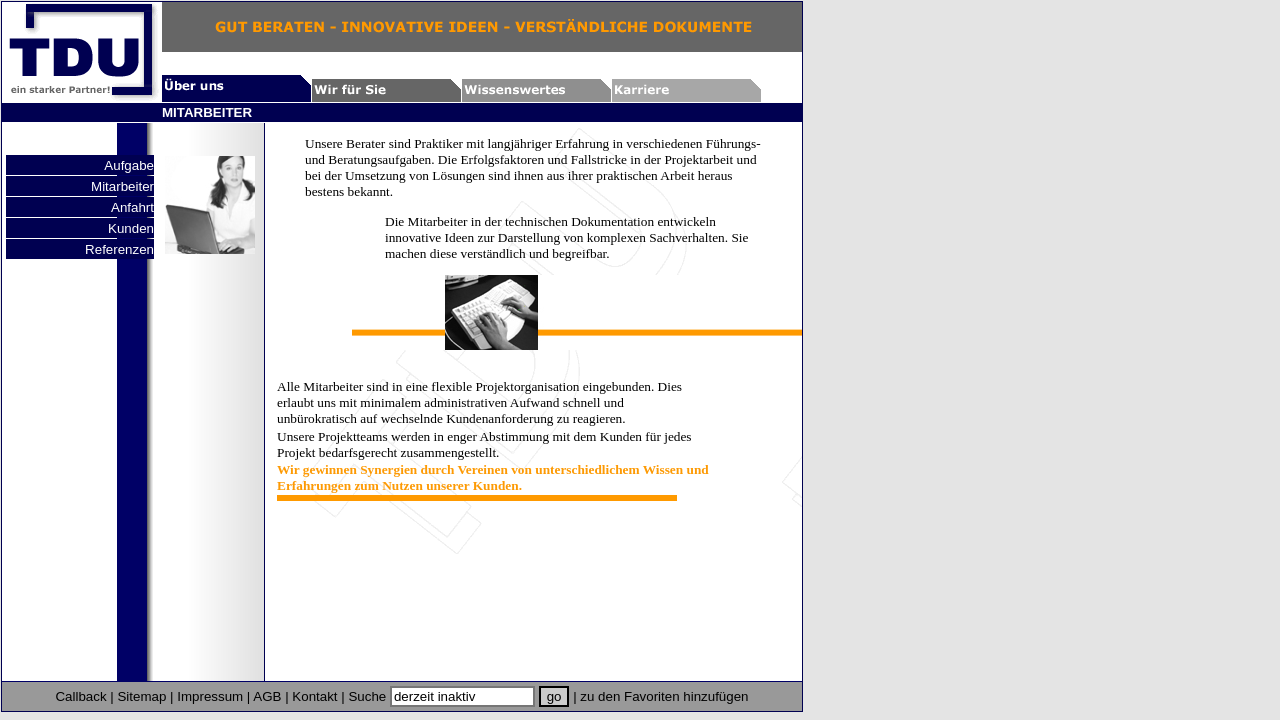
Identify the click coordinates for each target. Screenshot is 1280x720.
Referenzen (119, 249)
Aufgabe (129, 165)
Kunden (131, 228)
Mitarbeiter (122, 186)
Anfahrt (132, 207)
